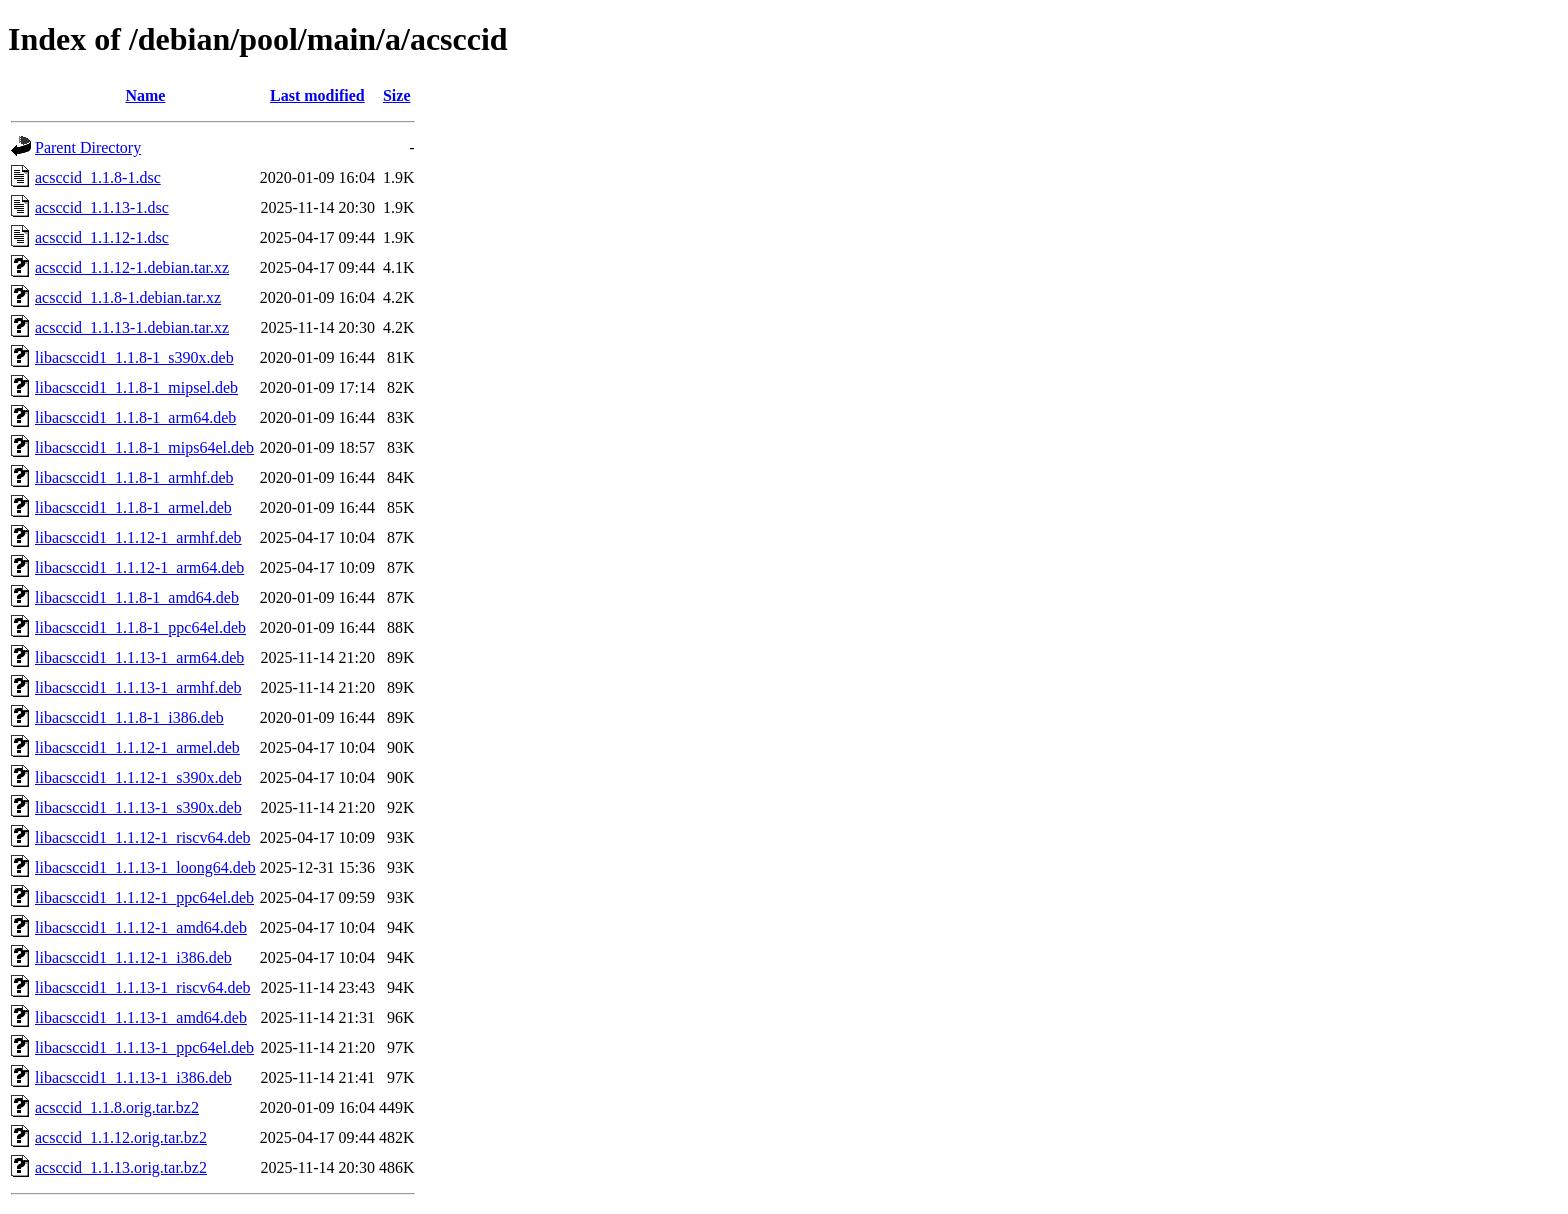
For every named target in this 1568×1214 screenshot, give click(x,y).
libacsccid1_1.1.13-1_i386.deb (133, 1077)
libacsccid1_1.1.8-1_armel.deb (133, 507)
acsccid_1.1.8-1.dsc (98, 177)
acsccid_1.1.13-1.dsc (102, 207)
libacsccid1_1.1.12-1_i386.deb (133, 957)
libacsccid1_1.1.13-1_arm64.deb (139, 657)
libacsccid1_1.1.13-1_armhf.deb (138, 687)
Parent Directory (88, 147)
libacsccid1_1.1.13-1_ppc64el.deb (144, 1047)
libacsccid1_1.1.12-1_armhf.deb (138, 537)
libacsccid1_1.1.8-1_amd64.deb (137, 597)
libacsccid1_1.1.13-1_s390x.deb (138, 807)
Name (145, 95)
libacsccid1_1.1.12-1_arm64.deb (139, 567)
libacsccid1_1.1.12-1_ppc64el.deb (144, 897)
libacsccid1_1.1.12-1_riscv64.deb (143, 837)
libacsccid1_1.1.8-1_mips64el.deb (144, 447)
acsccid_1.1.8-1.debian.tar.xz (128, 297)
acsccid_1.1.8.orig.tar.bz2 (117, 1107)
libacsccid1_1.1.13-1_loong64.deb (145, 867)
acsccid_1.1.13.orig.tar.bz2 (121, 1167)
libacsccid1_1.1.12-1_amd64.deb (141, 927)
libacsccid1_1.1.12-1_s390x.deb (138, 777)
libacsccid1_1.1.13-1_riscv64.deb (143, 987)
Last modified (317, 95)
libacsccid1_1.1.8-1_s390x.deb (134, 357)
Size (397, 95)
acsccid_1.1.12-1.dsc (102, 237)
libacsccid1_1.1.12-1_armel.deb (137, 747)
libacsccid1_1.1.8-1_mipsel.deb (136, 387)
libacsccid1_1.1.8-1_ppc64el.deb (140, 627)
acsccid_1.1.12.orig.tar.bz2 (121, 1137)
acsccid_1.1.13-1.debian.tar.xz (132, 327)
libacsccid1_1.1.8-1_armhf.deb (134, 477)
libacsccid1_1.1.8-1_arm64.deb (135, 417)
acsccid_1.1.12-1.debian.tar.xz (132, 267)
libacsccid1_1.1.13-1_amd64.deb (141, 1017)
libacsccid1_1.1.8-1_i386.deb (129, 717)
